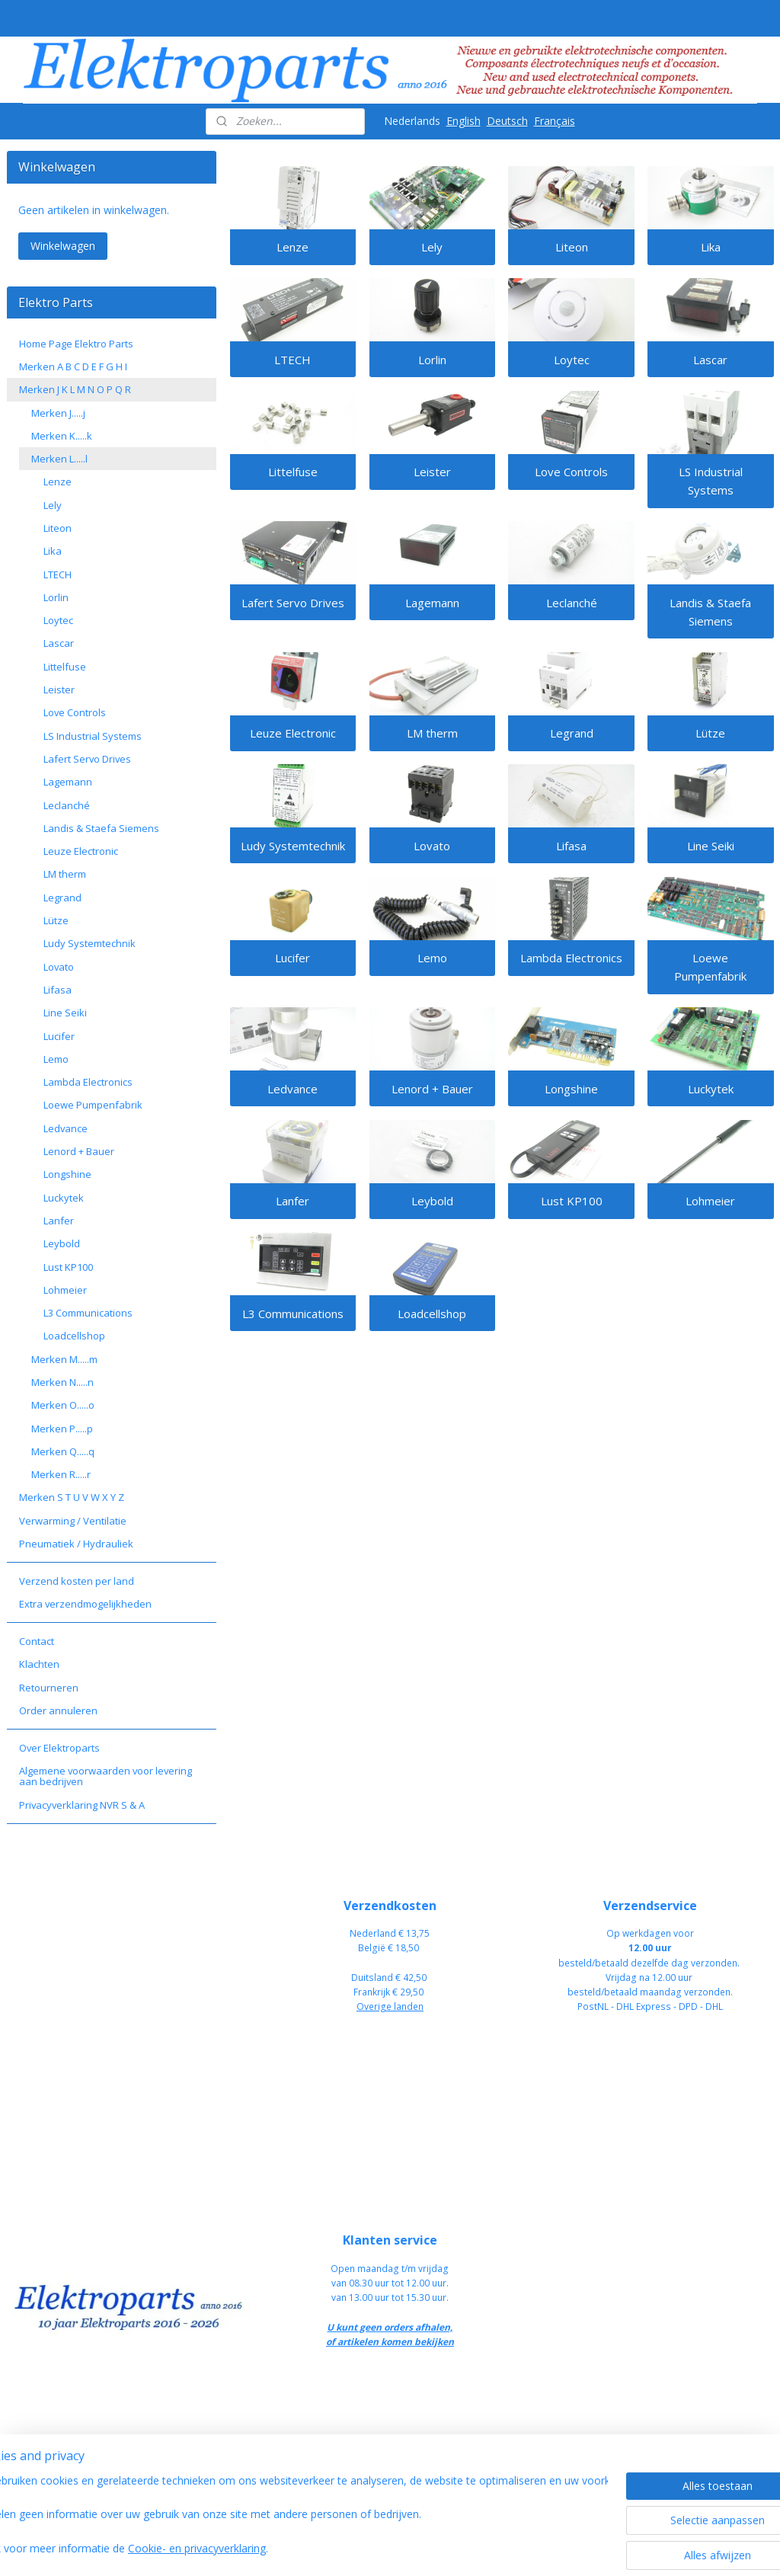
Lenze (292, 247)
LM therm (431, 733)
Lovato (432, 845)
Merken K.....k (61, 436)
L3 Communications (292, 1313)
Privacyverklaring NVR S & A (82, 1805)
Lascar (710, 359)
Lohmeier (710, 1201)
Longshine (571, 1088)
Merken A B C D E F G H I (73, 366)
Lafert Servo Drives (292, 602)
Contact (36, 1641)
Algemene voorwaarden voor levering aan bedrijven (105, 1776)
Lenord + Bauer (431, 1088)
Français (554, 121)
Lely (432, 247)
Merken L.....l (59, 459)
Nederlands (412, 121)
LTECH (292, 359)
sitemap (438, 2548)
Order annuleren (58, 1710)
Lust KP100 (571, 1201)
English (463, 121)
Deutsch (507, 121)
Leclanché (570, 602)
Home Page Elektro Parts (76, 343)
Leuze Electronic (292, 733)
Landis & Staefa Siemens (710, 612)
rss (470, 2548)
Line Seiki (710, 845)
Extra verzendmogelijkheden (85, 1604)
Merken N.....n (62, 1382)
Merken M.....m (64, 1359)
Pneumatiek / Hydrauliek (76, 1543)
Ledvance (292, 1088)
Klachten (39, 1664)
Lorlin (431, 359)
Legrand (571, 733)
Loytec (571, 359)
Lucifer (292, 958)
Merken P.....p (62, 1428)
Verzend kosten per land (76, 1581)
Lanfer (292, 1201)
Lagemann (431, 602)
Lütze (710, 733)
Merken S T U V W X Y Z (71, 1497)
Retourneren (48, 1687)
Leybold (431, 1201)
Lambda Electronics (571, 958)
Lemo (431, 958)
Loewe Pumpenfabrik (710, 967)
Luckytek (711, 1088)
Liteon (571, 247)
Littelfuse (292, 472)
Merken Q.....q (62, 1451)
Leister (431, 472)
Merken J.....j (58, 413)
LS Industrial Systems (711, 481)
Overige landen (390, 2006)
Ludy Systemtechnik (292, 845)
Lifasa (571, 845)
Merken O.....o (62, 1405)
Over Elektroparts (59, 1748)
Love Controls (571, 472)
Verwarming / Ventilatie (72, 1521)
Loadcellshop (432, 1313)
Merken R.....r (61, 1474)
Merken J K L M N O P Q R (75, 389)
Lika (711, 247)
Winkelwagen (62, 245)
